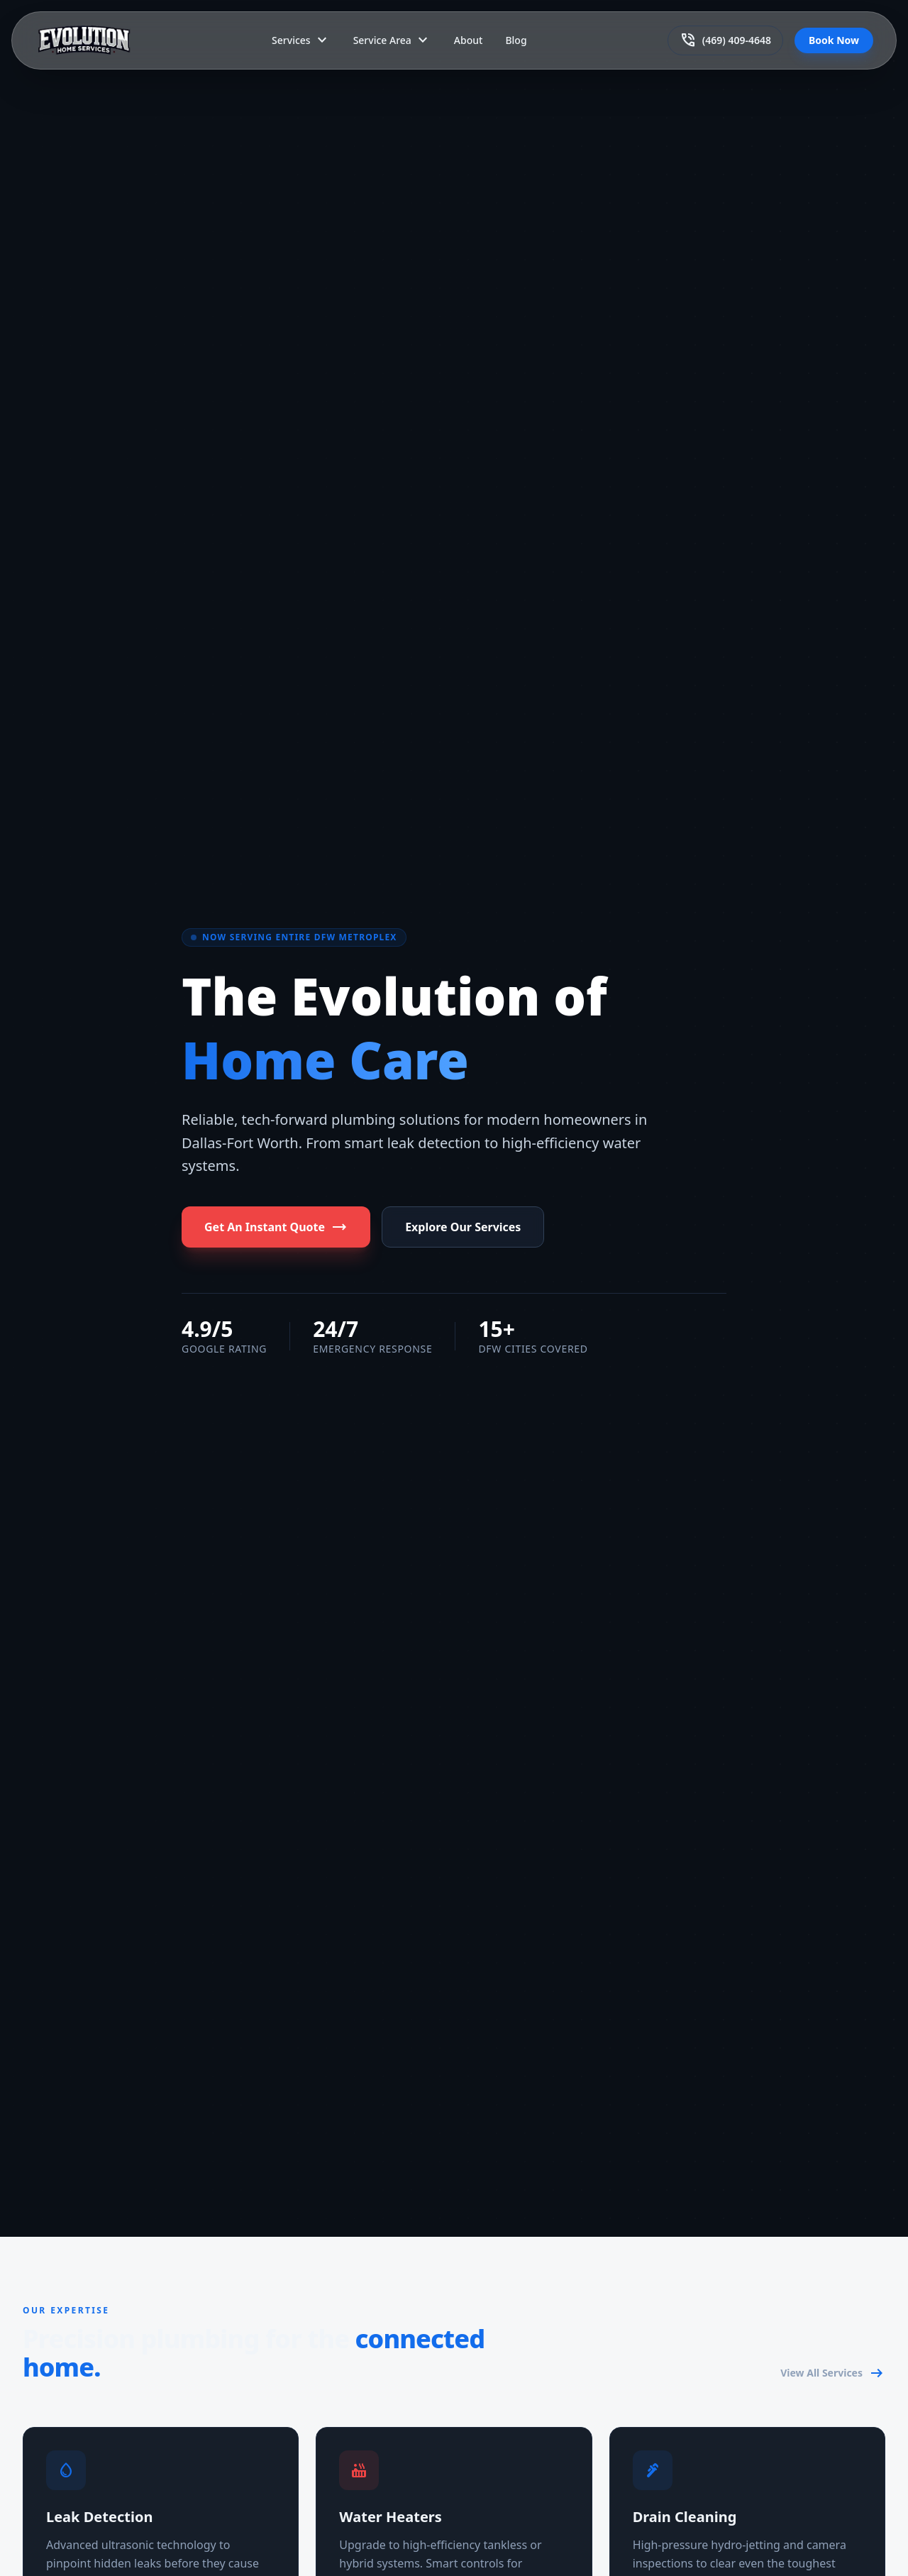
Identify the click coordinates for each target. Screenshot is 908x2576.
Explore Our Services (463, 1227)
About (468, 40)
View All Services (832, 2373)
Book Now (834, 40)
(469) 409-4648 (725, 40)
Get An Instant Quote (276, 1227)
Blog (515, 40)
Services (301, 40)
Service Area (392, 40)
